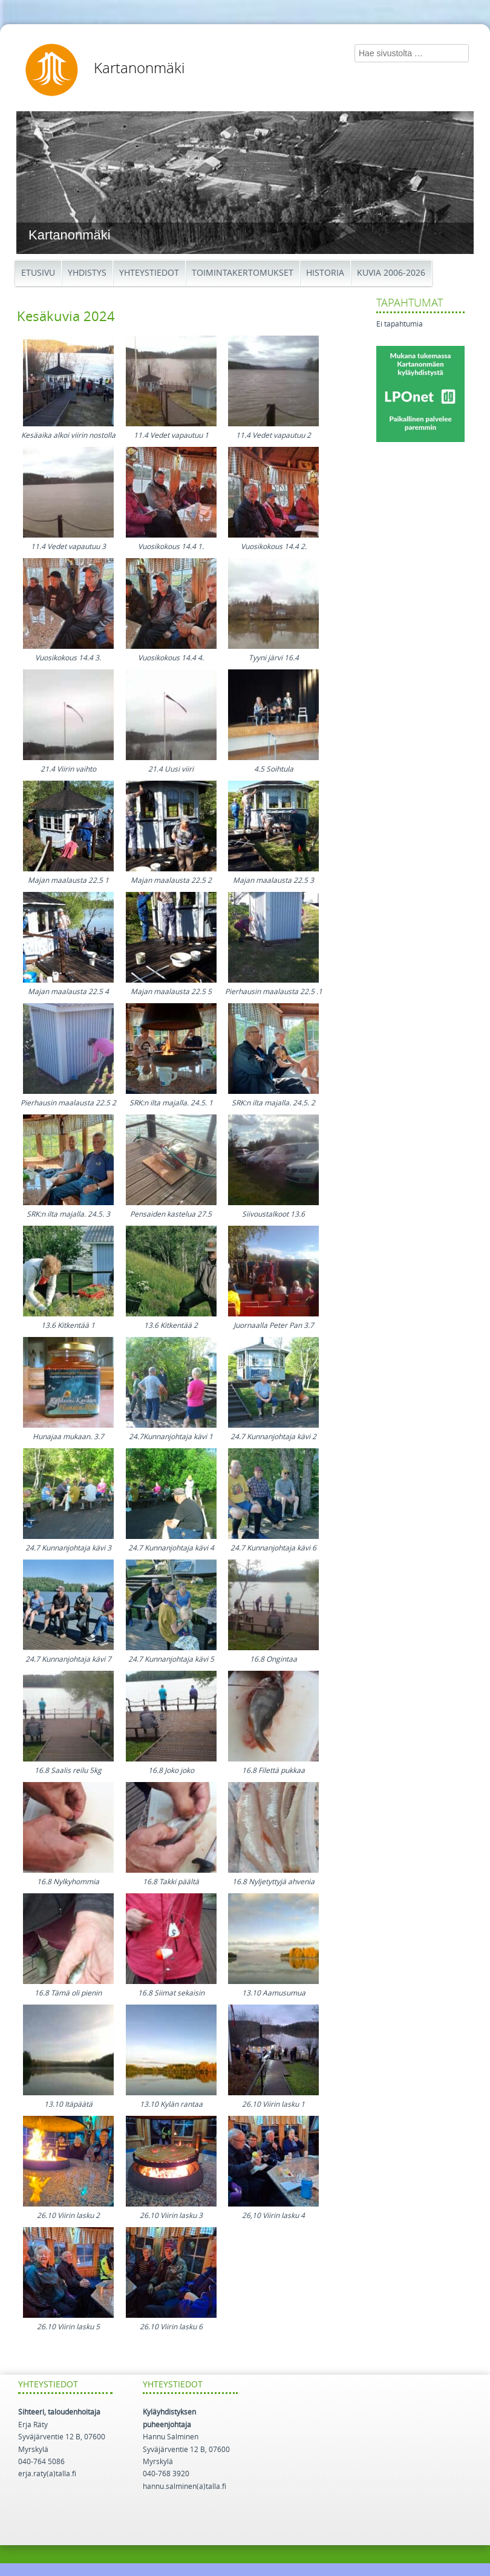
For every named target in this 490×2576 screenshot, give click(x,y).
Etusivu (38, 273)
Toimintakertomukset (242, 273)
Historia (325, 273)
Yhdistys (87, 273)
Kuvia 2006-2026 (391, 273)
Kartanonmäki (139, 68)
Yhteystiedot (149, 273)
